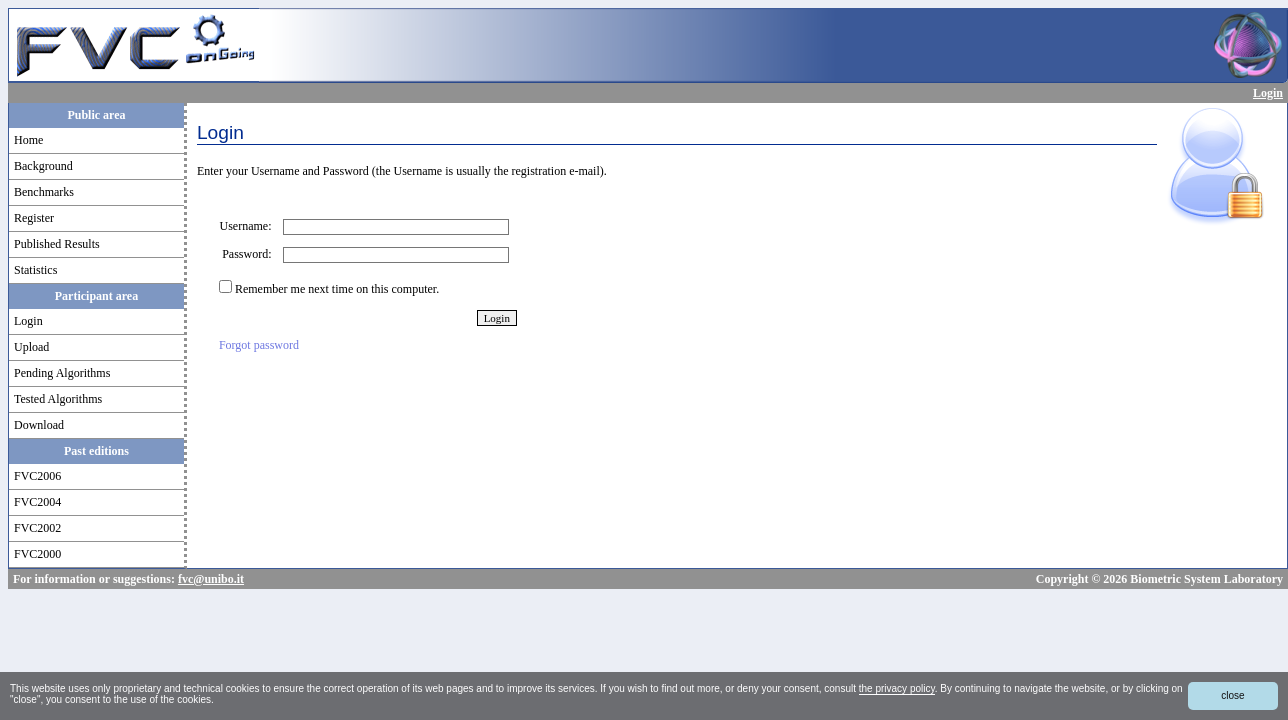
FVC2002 (37, 528)
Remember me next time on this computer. (337, 289)
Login (1268, 93)
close (1232, 695)
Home (28, 140)
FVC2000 (37, 554)
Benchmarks (44, 192)
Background (43, 166)
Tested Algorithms (58, 399)
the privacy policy (897, 688)
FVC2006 (37, 476)
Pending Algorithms (62, 373)
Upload (31, 347)
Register (34, 218)
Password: (251, 254)
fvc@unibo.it (211, 579)
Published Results (57, 244)
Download (39, 425)
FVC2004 (37, 502)
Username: (250, 226)
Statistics (35, 270)
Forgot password (259, 345)
